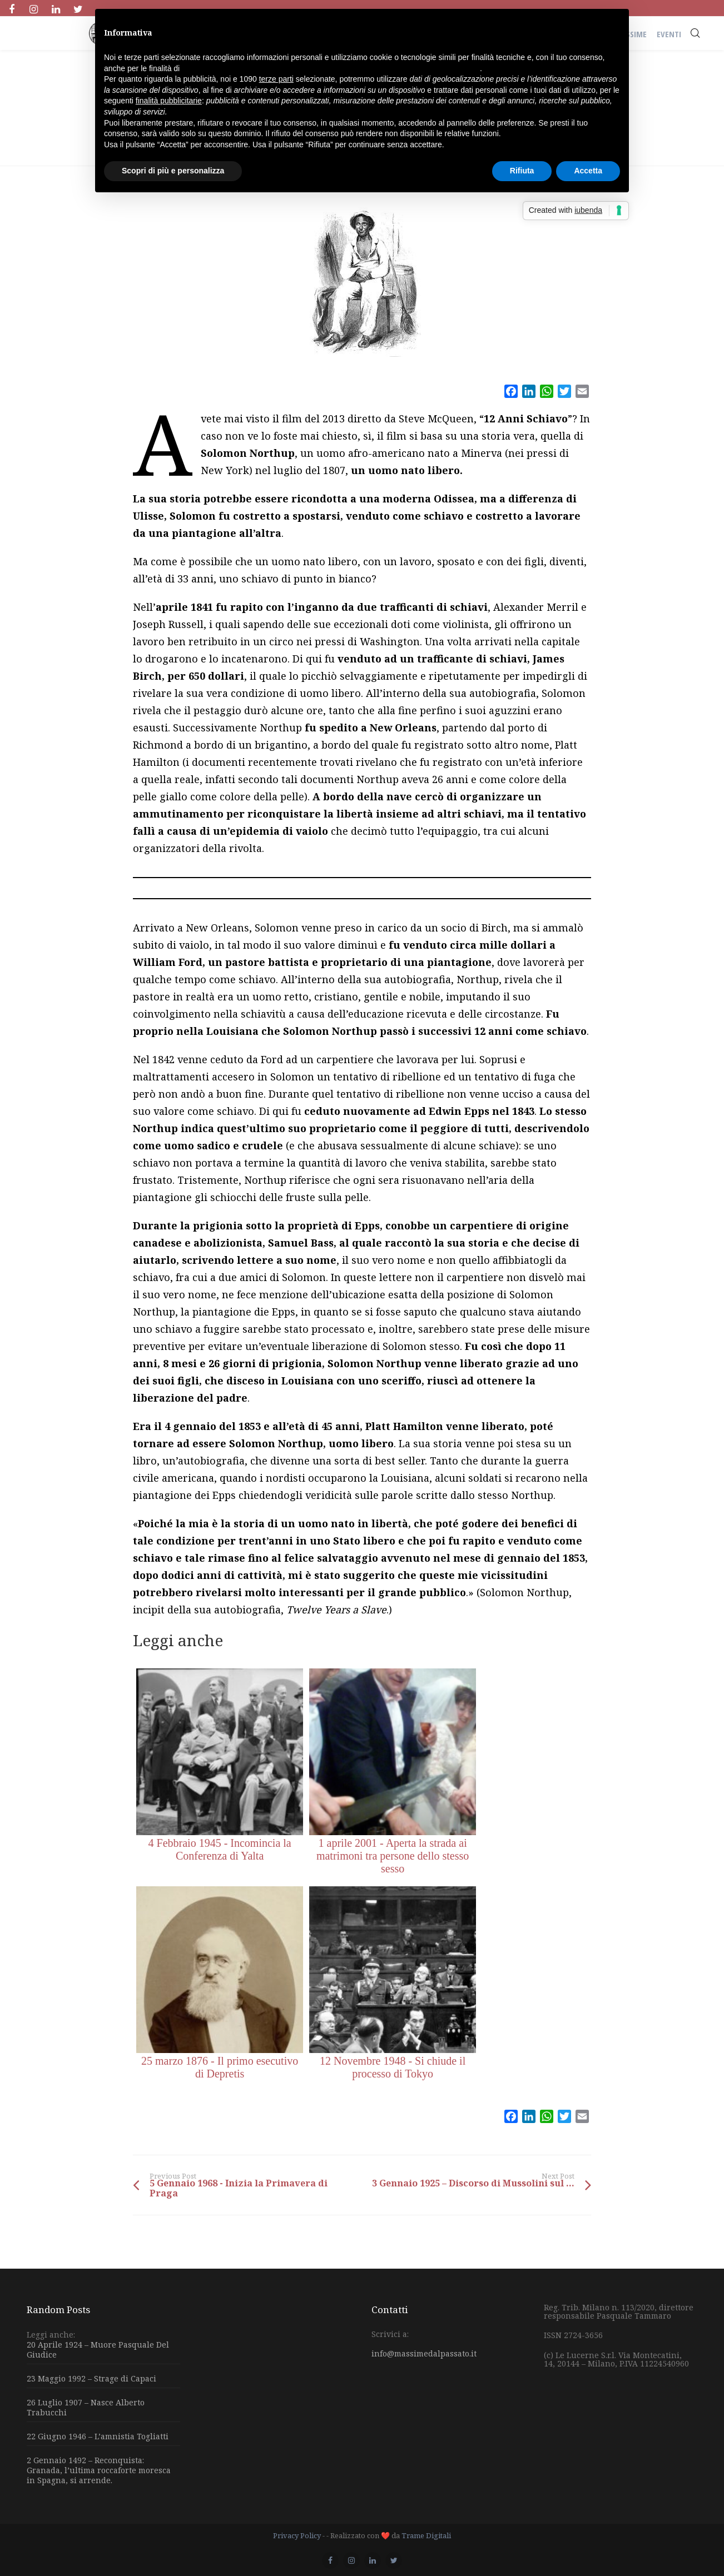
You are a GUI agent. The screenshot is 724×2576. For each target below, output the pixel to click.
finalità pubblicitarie (169, 100)
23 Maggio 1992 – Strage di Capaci (91, 2378)
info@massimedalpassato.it (424, 2353)
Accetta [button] (588, 170)
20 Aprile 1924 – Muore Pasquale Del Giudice (98, 2350)
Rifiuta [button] (522, 170)
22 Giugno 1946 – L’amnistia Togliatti (97, 2436)
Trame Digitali (426, 2535)
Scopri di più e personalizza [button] (173, 170)
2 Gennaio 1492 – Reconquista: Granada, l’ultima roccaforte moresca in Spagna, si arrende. (99, 2470)
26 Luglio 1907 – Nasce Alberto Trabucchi (86, 2407)
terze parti (276, 78)
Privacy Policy (297, 2535)
